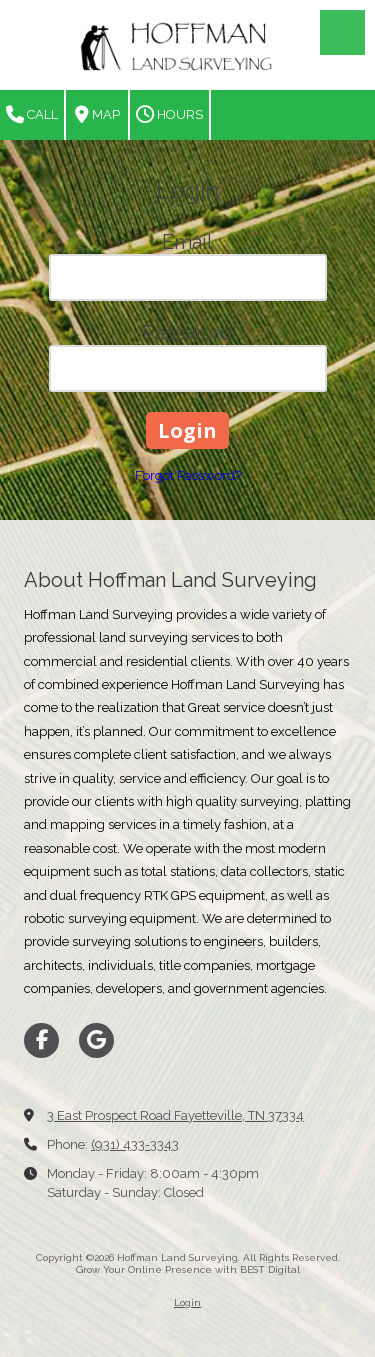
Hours (169, 115)
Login (187, 1302)
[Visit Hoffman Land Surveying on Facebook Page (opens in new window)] (41, 1040)
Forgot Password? (188, 475)
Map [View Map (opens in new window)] (97, 115)
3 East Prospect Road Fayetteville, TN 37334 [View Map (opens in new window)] (175, 1115)
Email (187, 242)
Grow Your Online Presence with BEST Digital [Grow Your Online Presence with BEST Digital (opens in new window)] (188, 1269)
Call (32, 115)
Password (187, 333)
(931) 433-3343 (135, 1144)
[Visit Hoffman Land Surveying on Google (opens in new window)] (96, 1040)
